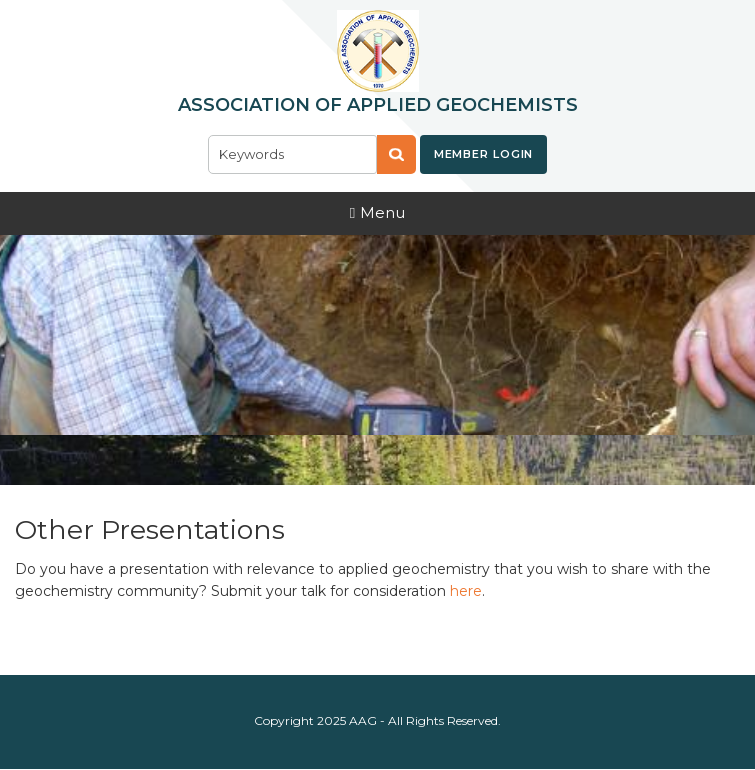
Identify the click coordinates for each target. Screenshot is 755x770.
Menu (377, 212)
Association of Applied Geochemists (378, 105)
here (466, 591)
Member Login (484, 154)
